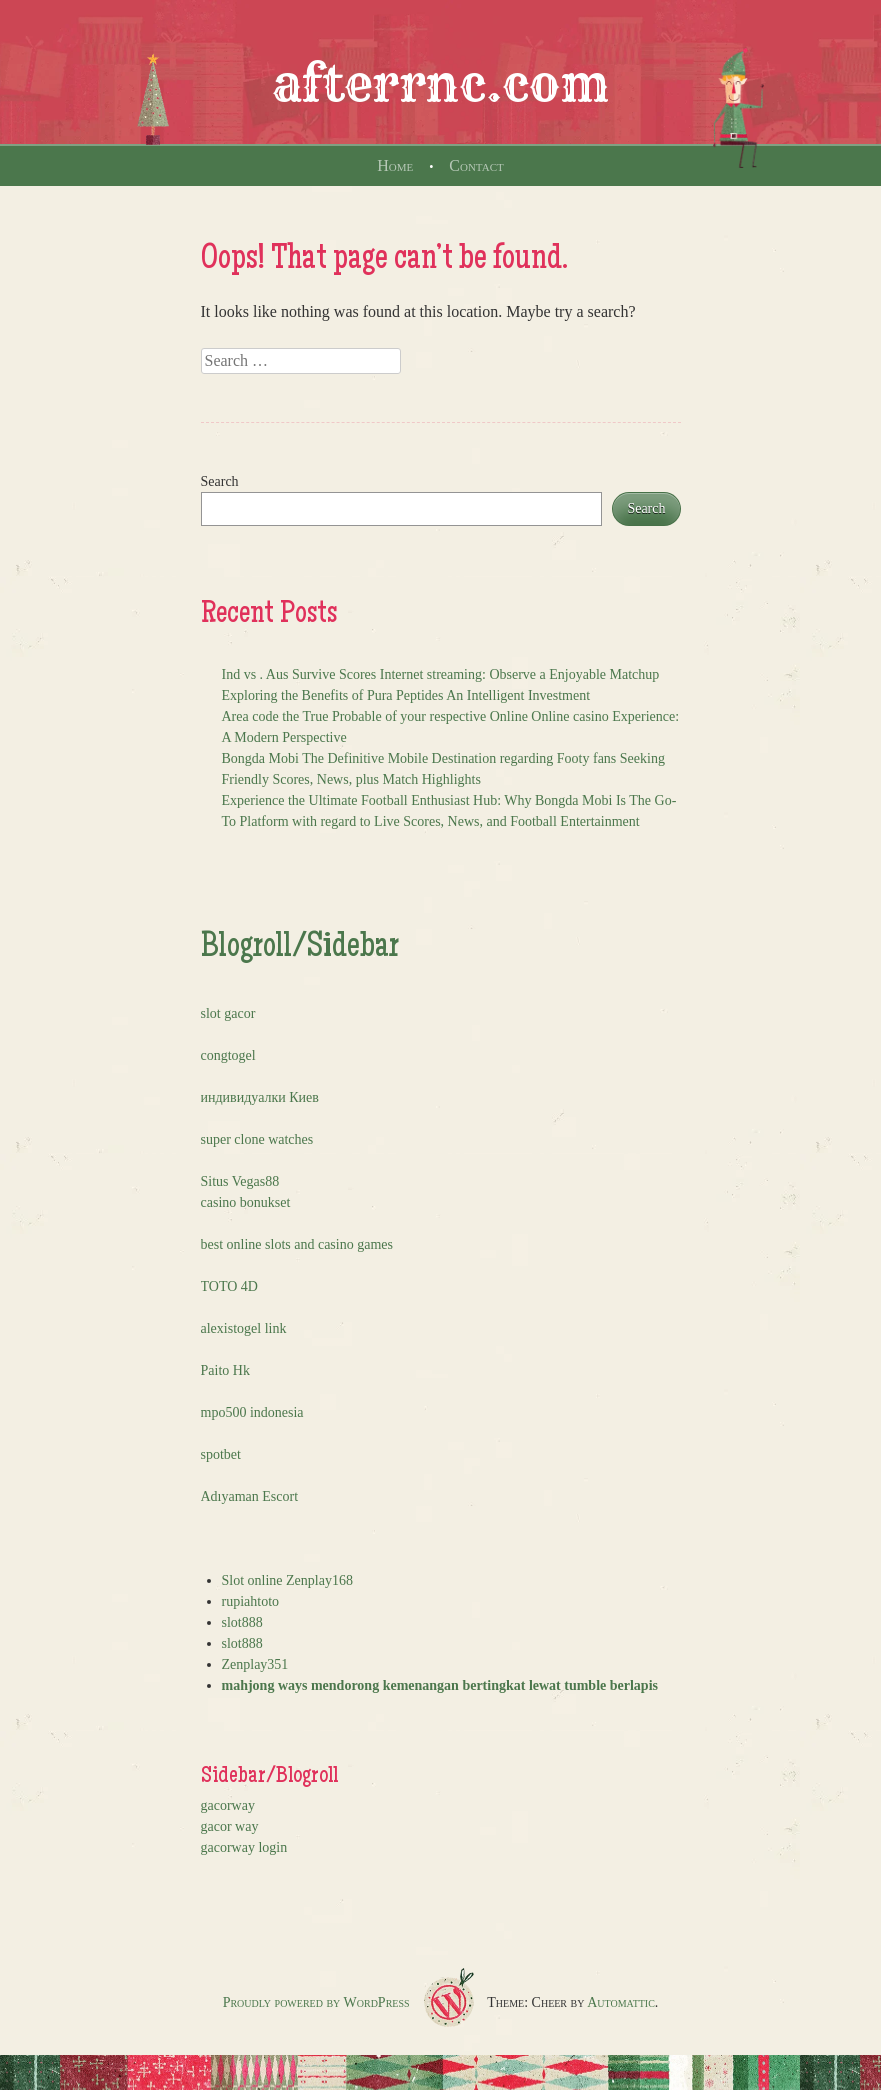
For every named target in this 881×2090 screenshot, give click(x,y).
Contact (476, 165)
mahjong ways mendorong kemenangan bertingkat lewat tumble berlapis (440, 1685)
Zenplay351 (255, 1664)
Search (220, 481)
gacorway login (244, 1847)
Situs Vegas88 (240, 1181)
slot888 (242, 1622)
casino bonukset (246, 1202)
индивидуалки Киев (260, 1097)
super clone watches (257, 1139)
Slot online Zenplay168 (287, 1580)
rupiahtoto (251, 1601)
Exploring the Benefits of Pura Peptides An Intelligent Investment (406, 695)
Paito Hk (225, 1370)
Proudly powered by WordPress (316, 2002)
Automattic (621, 2002)
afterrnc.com (440, 84)
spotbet (221, 1454)
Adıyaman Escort (250, 1496)
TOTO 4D (229, 1286)
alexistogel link (244, 1328)
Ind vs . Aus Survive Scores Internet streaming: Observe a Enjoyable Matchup (441, 674)
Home (395, 165)
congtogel (228, 1055)
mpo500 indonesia (252, 1412)
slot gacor (228, 1013)
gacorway (228, 1805)
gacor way (230, 1826)
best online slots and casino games (297, 1244)
